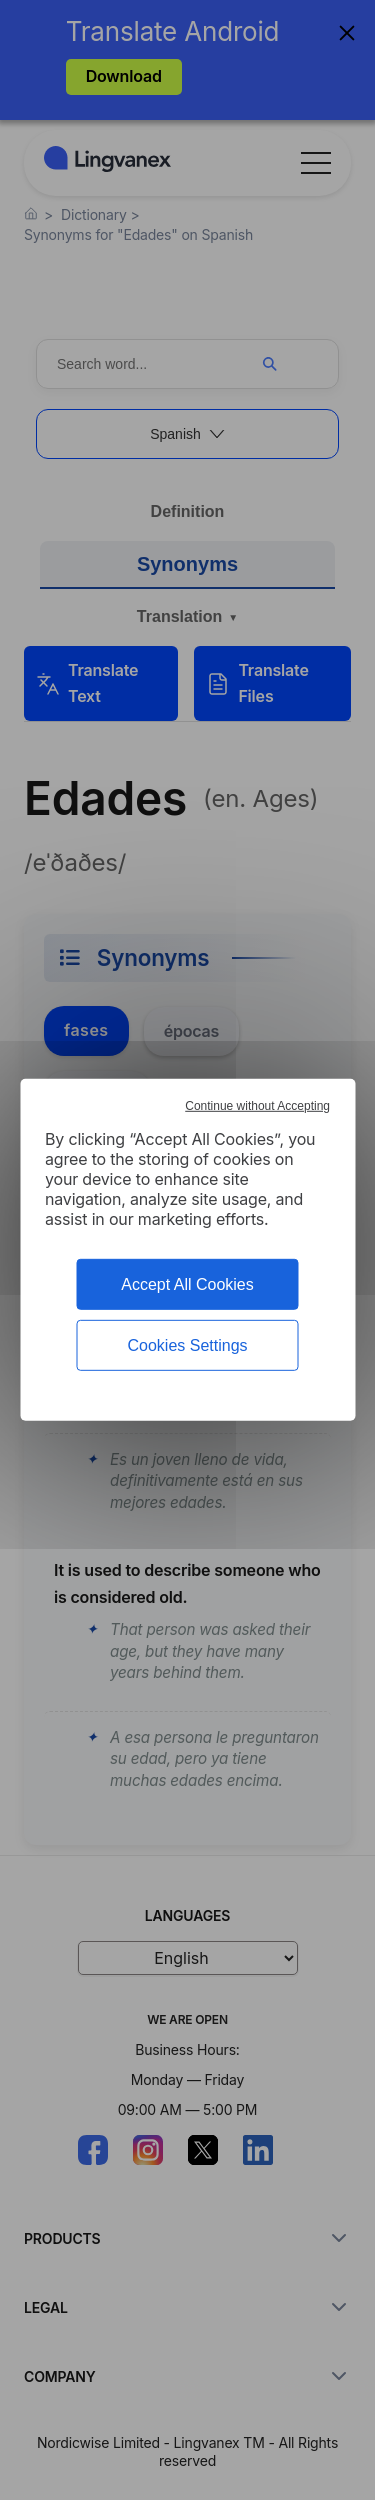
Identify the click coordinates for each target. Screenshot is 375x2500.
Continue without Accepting (257, 1106)
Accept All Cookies (187, 1284)
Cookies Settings (187, 1345)
